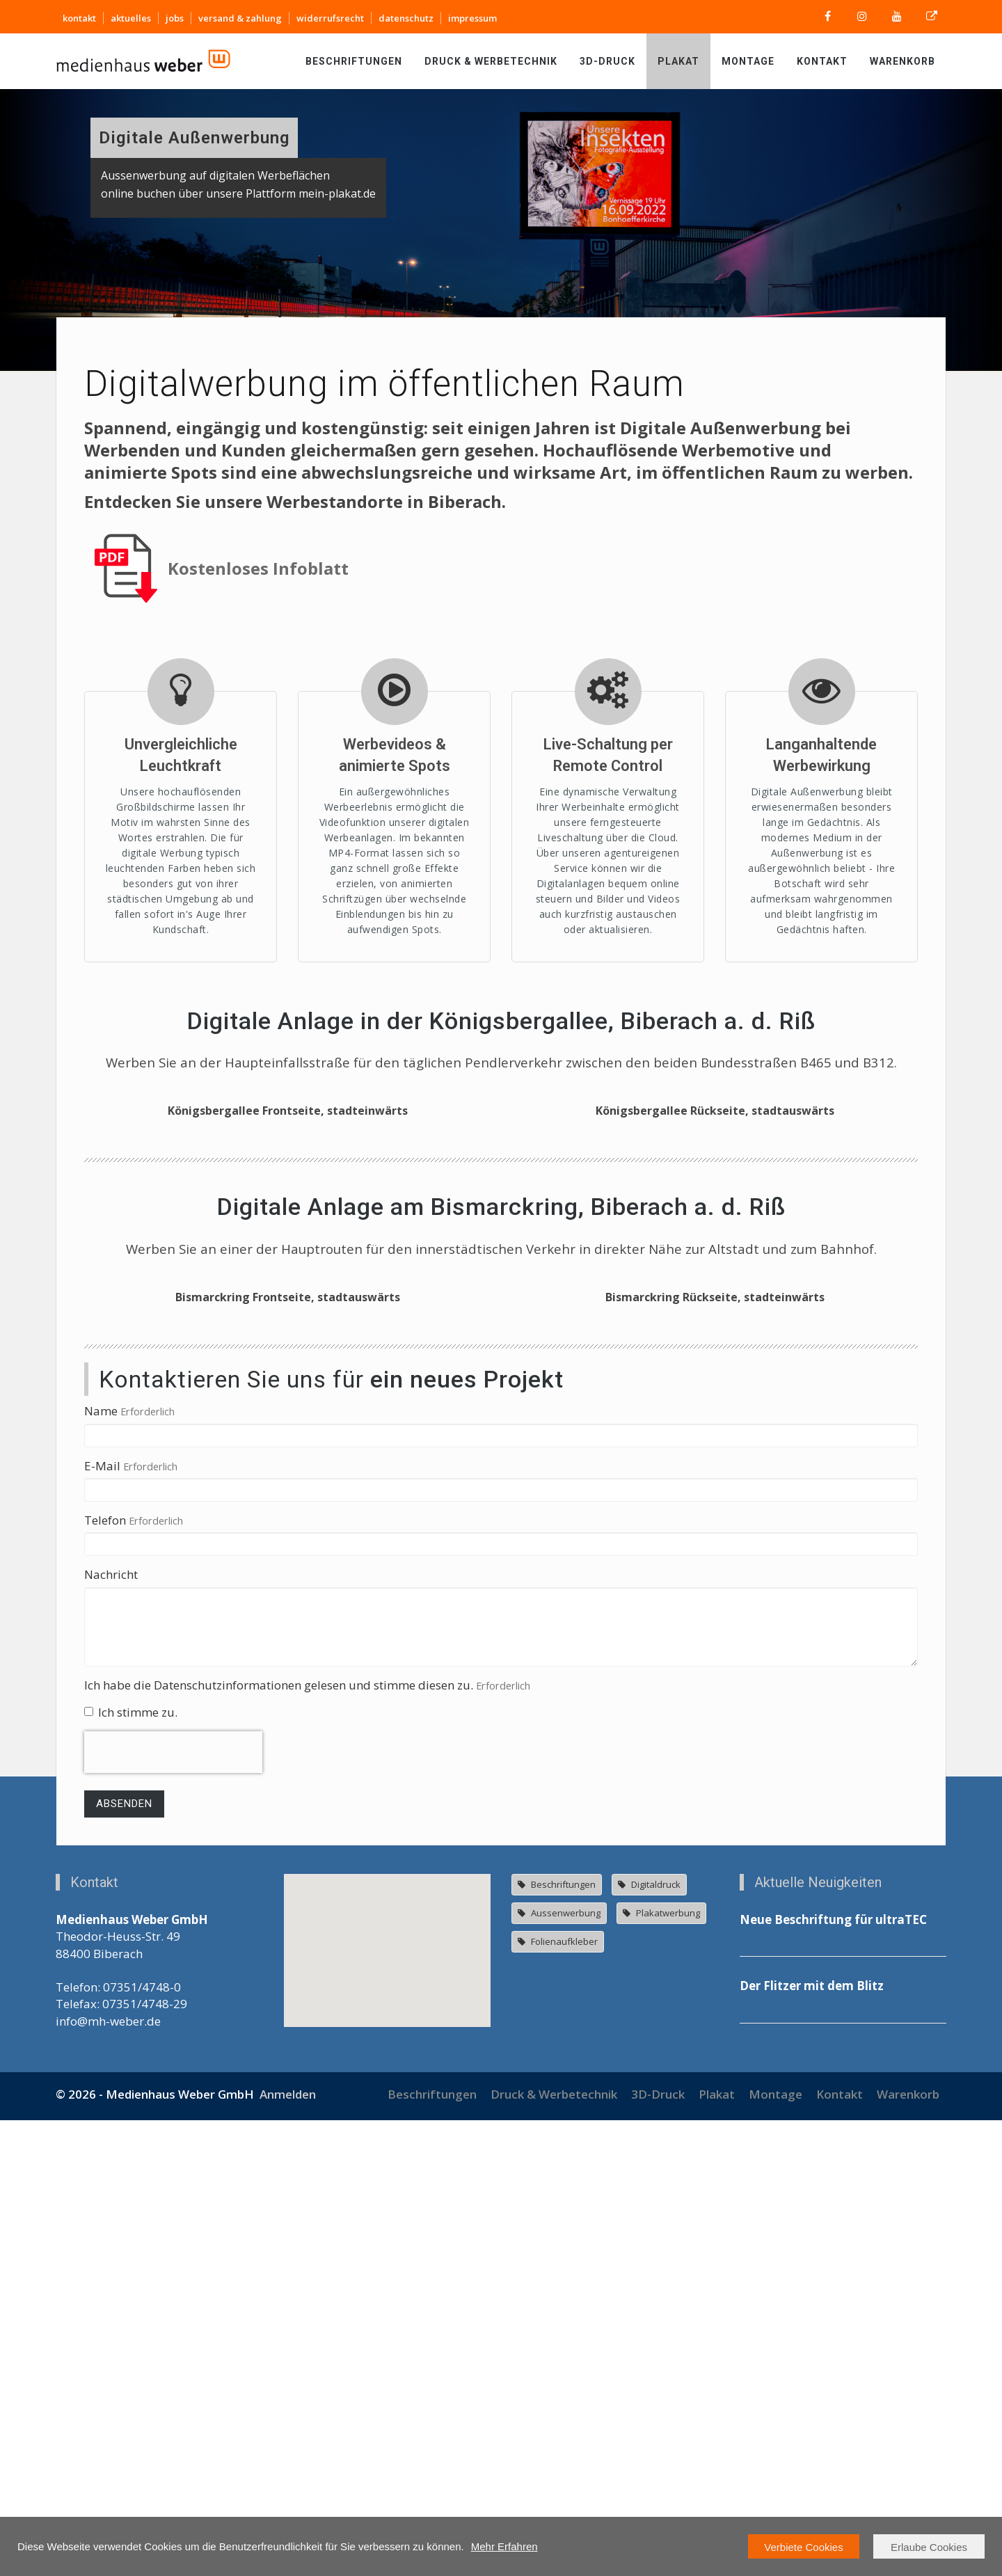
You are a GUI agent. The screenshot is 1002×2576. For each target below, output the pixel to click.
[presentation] (173, 2208)
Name (101, 1867)
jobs (175, 18)
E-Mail (102, 1922)
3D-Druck (607, 61)
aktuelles (131, 18)
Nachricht (111, 2031)
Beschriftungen (353, 61)
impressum (472, 18)
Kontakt (822, 61)
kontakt (79, 18)
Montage (748, 61)
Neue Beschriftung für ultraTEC (833, 2376)
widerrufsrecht (330, 18)
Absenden (124, 2260)
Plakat (678, 61)
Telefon (105, 1976)
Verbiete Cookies (803, 2547)
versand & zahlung (240, 18)
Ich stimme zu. (130, 2168)
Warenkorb (902, 61)
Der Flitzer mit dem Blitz (812, 2442)
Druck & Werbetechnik (490, 61)
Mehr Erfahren (504, 2546)
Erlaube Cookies (929, 2547)
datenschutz (406, 18)
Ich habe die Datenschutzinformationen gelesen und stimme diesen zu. (278, 2141)
